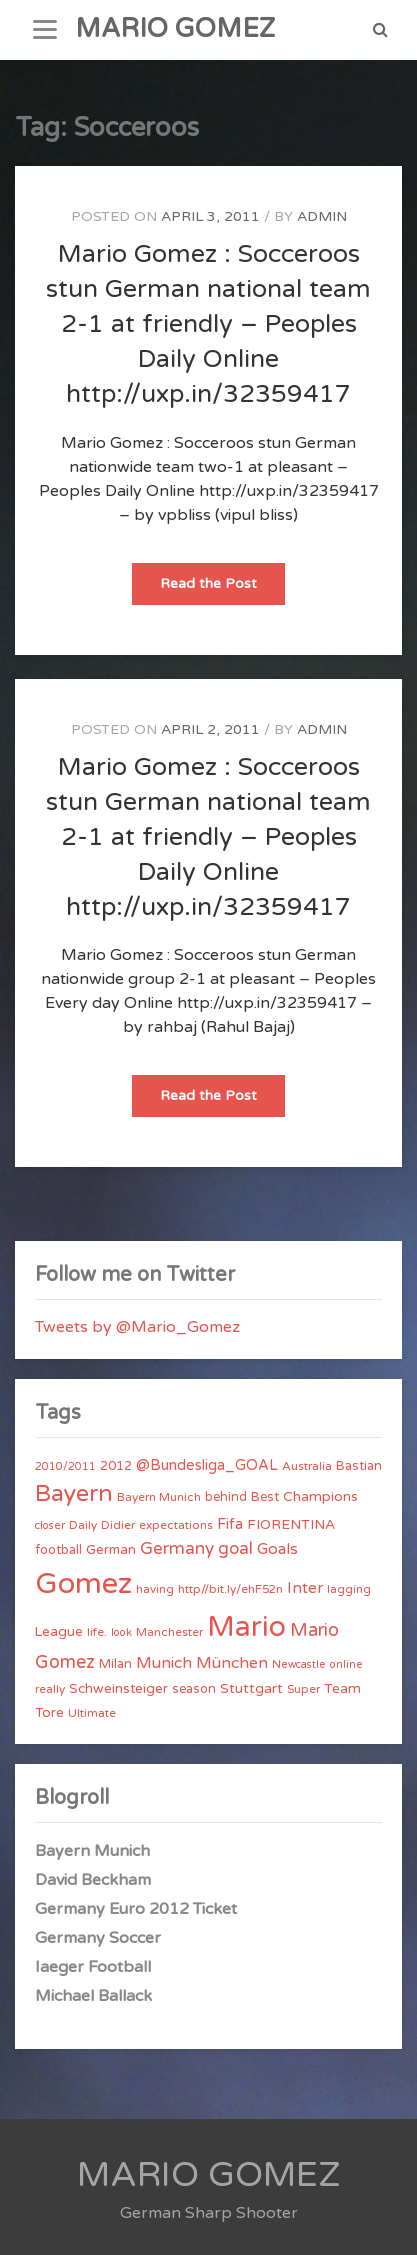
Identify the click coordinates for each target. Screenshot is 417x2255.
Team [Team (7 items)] (342, 1688)
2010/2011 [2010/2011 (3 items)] (65, 1466)
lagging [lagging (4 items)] (349, 1589)
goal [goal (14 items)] (235, 1548)
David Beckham (93, 1880)
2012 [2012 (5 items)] (116, 1466)
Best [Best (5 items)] (265, 1497)
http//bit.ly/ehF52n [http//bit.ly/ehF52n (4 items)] (230, 1589)
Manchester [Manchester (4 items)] (169, 1632)
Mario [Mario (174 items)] (246, 1627)
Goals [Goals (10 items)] (277, 1549)
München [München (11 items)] (232, 1663)
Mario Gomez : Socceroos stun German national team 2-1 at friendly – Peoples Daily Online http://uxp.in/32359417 (208, 324)
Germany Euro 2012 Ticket (136, 1909)
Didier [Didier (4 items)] (118, 1525)
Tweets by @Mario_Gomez (137, 1327)
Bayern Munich (92, 1851)
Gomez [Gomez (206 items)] (83, 1583)
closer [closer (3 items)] (50, 1525)
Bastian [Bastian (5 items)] (359, 1466)
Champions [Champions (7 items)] (320, 1496)
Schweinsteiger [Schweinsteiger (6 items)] (118, 1689)
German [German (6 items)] (111, 1550)
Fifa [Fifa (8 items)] (230, 1524)
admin (322, 216)
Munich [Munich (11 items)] (164, 1663)
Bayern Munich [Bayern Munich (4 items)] (159, 1497)
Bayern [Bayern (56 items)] (74, 1494)
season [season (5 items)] (194, 1689)
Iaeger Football (93, 1967)
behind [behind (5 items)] (226, 1497)
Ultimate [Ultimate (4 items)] (92, 1713)
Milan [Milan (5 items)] (115, 1664)
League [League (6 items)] (59, 1632)
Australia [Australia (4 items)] (307, 1466)
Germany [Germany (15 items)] (177, 1548)
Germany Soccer (98, 1938)
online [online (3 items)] (346, 1664)
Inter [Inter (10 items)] (305, 1588)
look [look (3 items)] (121, 1632)
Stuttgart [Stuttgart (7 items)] (251, 1688)
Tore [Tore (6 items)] (49, 1713)
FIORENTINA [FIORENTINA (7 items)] (291, 1524)
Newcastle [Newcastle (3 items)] (299, 1664)
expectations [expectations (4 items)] (176, 1525)
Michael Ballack (93, 1996)
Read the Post (222, 589)
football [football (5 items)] (58, 1550)
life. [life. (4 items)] (97, 1632)
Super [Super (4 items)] (303, 1689)
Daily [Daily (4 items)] (83, 1525)
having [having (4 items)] (155, 1589)
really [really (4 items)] (50, 1689)
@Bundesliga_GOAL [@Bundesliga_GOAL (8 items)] (207, 1465)
